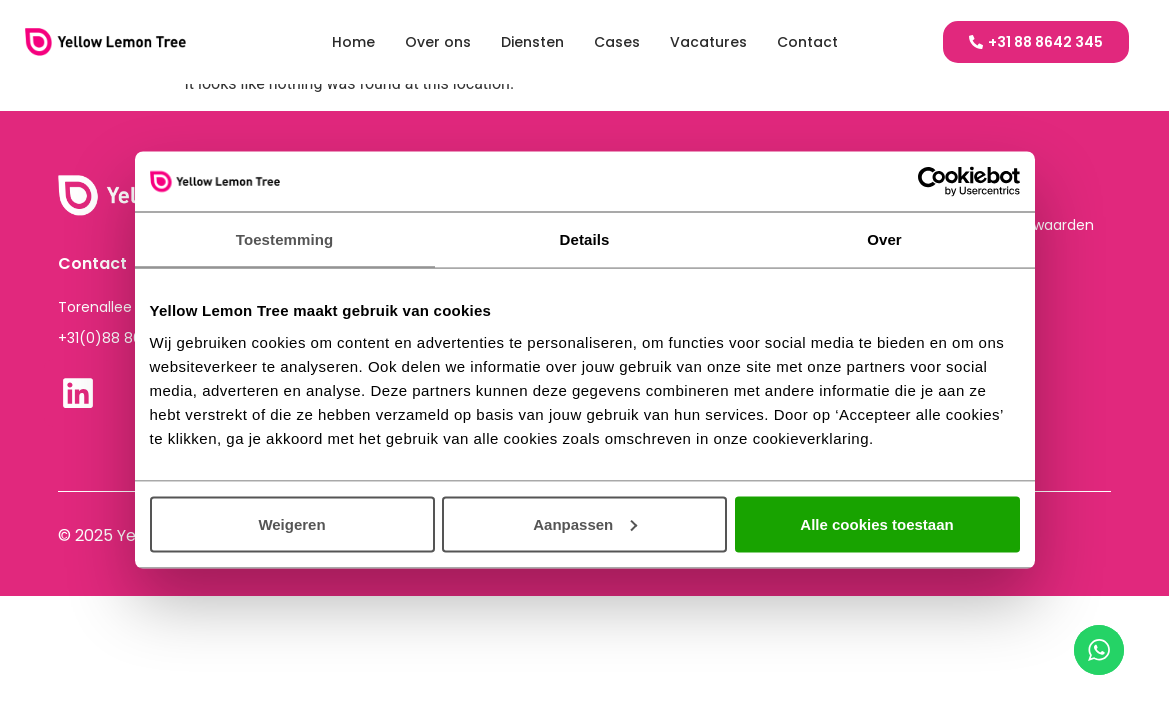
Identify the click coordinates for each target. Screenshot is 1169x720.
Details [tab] (585, 239)
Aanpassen (585, 523)
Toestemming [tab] (285, 239)
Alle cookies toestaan (876, 523)
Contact (807, 42)
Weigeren (291, 523)
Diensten (532, 42)
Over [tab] (884, 239)
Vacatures (708, 42)
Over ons (438, 42)
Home (353, 42)
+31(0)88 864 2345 (124, 338)
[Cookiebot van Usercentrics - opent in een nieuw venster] (932, 182)
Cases (617, 42)
